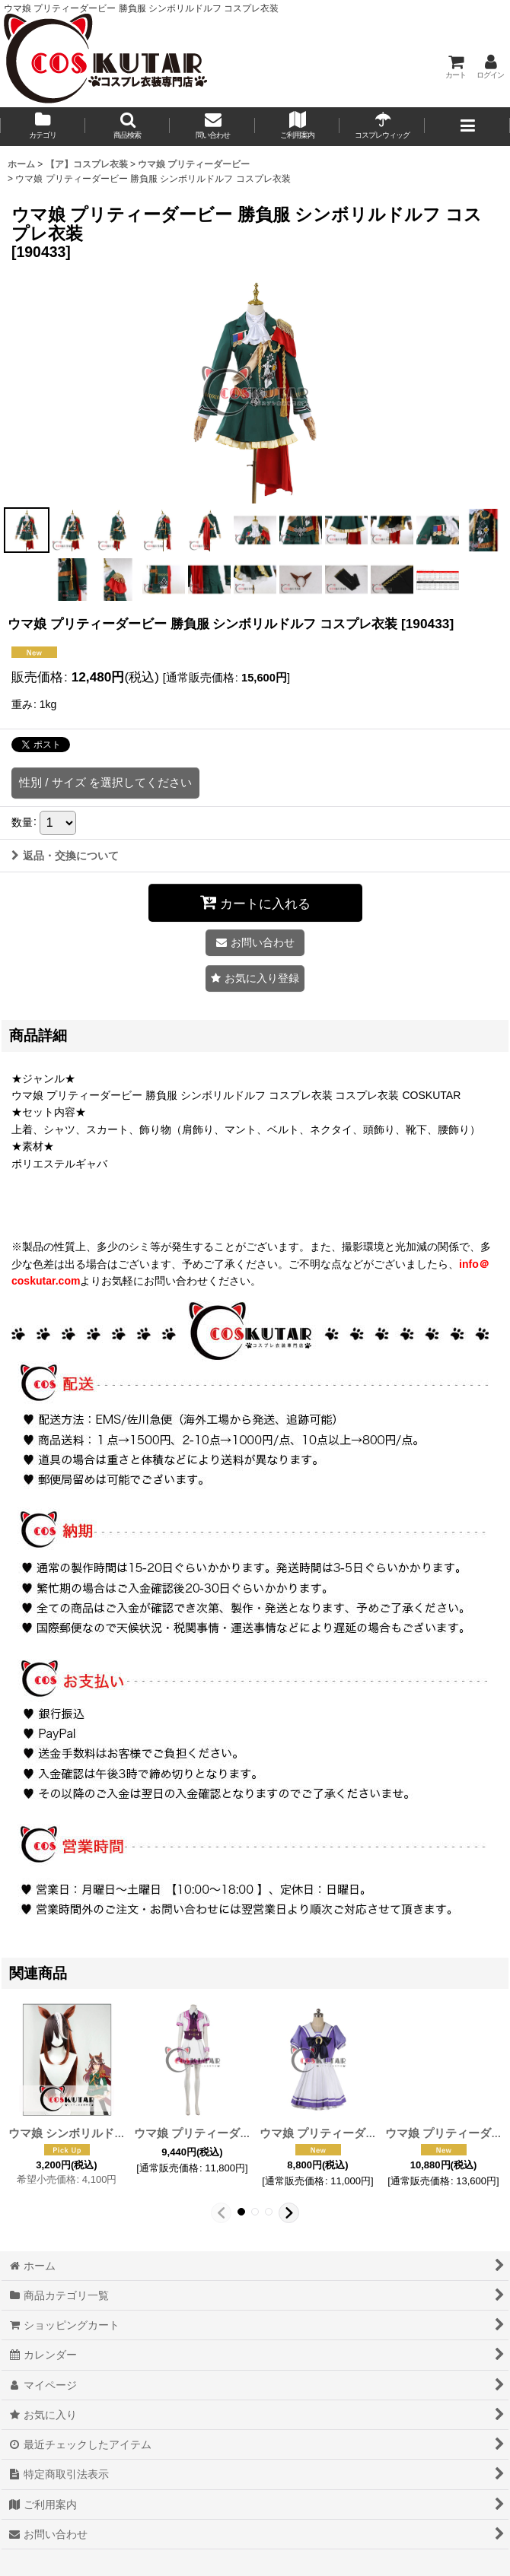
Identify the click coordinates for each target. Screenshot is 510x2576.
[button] (128, 126)
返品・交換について (65, 856)
